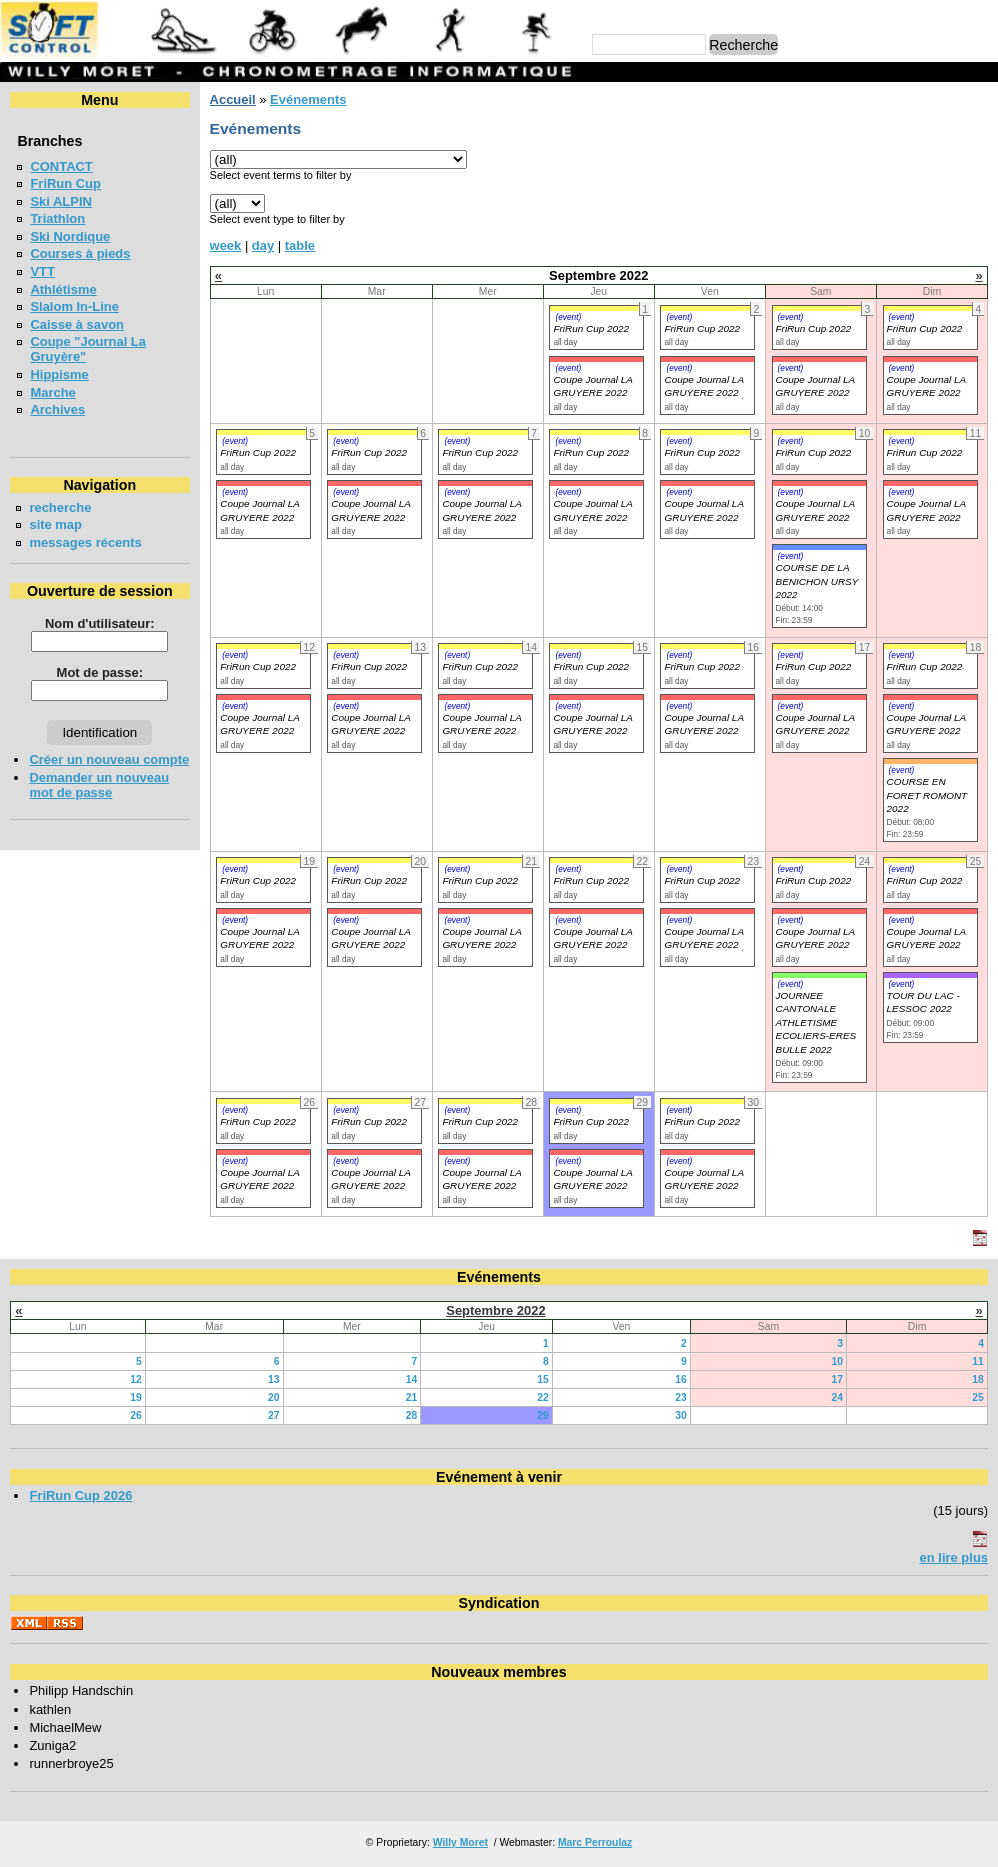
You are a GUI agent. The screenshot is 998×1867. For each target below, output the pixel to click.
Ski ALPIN (60, 201)
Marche (52, 392)
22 (543, 1397)
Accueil (233, 99)
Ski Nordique (70, 236)
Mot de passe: (100, 672)
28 (412, 1415)
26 (136, 1415)
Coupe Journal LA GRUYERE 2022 (259, 724)
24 (837, 1397)
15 (543, 1379)
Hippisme (59, 374)
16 (681, 1379)
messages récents (85, 542)
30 (681, 1415)
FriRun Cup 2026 (80, 1495)
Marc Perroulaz (595, 1842)
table (300, 245)
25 (978, 1397)
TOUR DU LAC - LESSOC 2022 (923, 1002)
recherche (60, 507)
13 (274, 1379)
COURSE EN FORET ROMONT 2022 (927, 795)
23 (681, 1397)
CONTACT (61, 166)
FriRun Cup (65, 183)
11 (978, 1361)
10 (837, 1361)
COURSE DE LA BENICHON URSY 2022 (817, 581)
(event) (568, 317)
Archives (57, 409)
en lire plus (954, 1557)
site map (55, 524)
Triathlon (57, 218)
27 (274, 1415)
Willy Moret (460, 1842)
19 (136, 1397)
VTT (42, 271)
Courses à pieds (80, 253)
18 (978, 1379)
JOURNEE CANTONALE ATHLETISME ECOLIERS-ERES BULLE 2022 (816, 1022)
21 (412, 1397)
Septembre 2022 (495, 1310)
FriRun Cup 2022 (591, 328)
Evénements (308, 99)
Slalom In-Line (74, 306)
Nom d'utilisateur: (100, 623)
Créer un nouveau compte (109, 759)
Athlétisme (63, 289)
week (226, 245)
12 (136, 1379)
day (263, 245)
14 (412, 1379)
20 (274, 1397)
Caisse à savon (77, 324)
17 (837, 1379)
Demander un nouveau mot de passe (99, 785)
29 (543, 1415)
